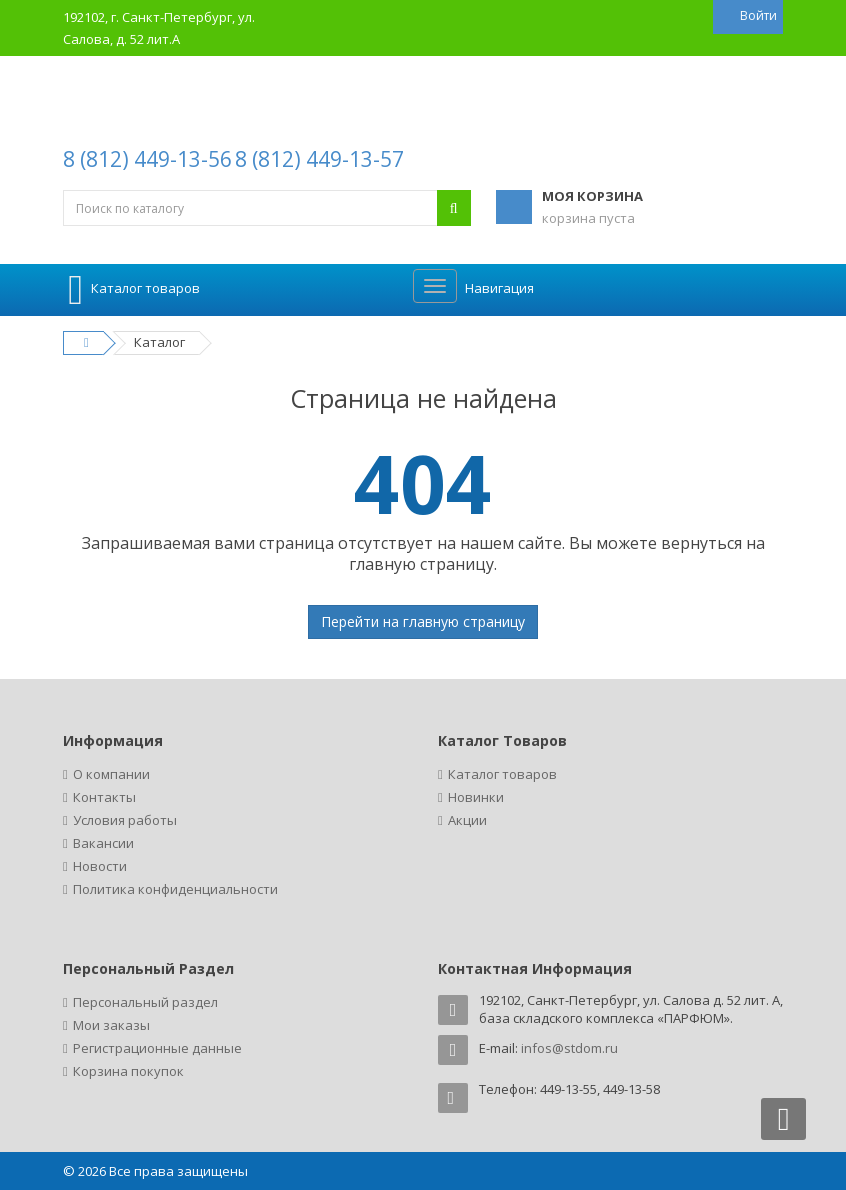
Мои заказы (111, 1025)
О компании (111, 774)
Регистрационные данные (157, 1048)
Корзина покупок (128, 1071)
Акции (467, 820)
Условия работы (125, 820)
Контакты (104, 797)
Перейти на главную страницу (423, 621)
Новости (100, 866)
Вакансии (103, 843)
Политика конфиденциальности (175, 889)
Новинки (476, 797)
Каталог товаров (502, 774)
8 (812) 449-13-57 (319, 159)
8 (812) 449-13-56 (147, 159)
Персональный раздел (145, 1002)
